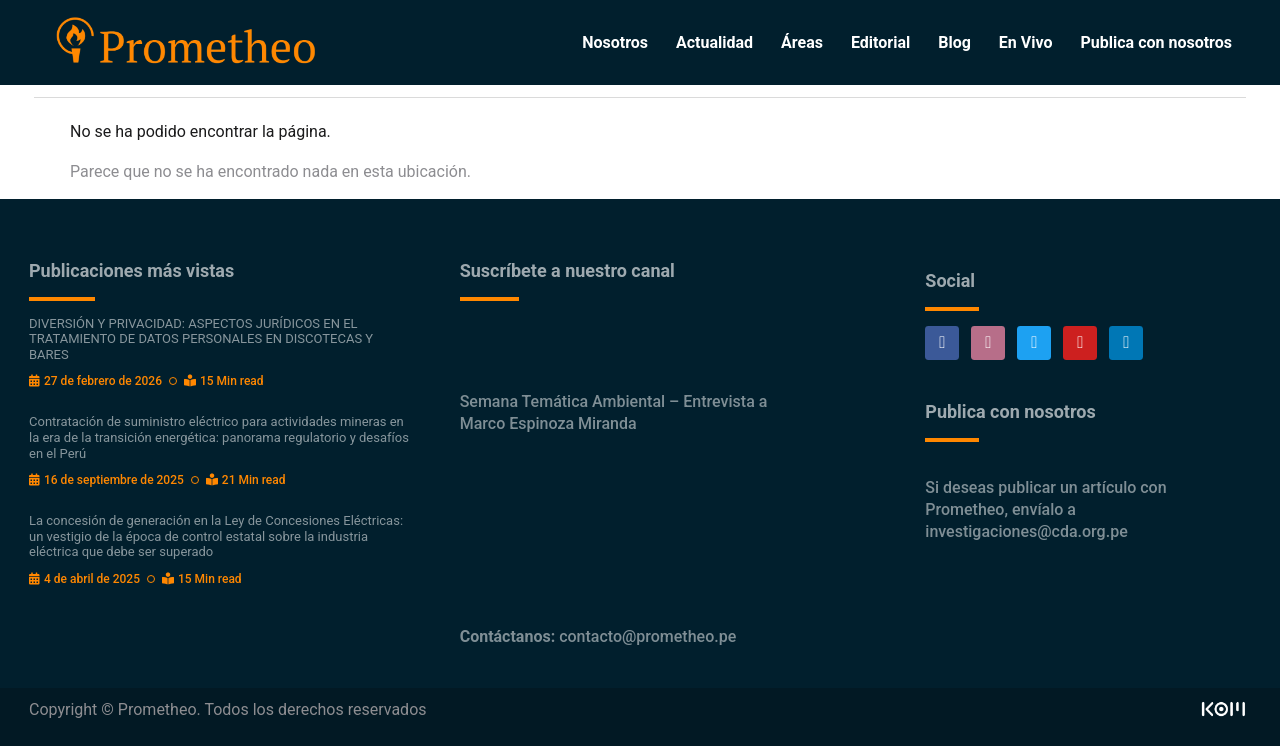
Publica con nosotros (1156, 42)
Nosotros (615, 42)
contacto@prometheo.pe (647, 636)
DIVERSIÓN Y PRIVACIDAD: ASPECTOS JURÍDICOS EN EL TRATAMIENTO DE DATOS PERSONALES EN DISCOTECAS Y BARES (201, 339)
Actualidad (714, 42)
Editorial (880, 42)
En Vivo (1026, 42)
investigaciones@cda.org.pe (1026, 531)
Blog (954, 42)
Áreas (802, 42)
